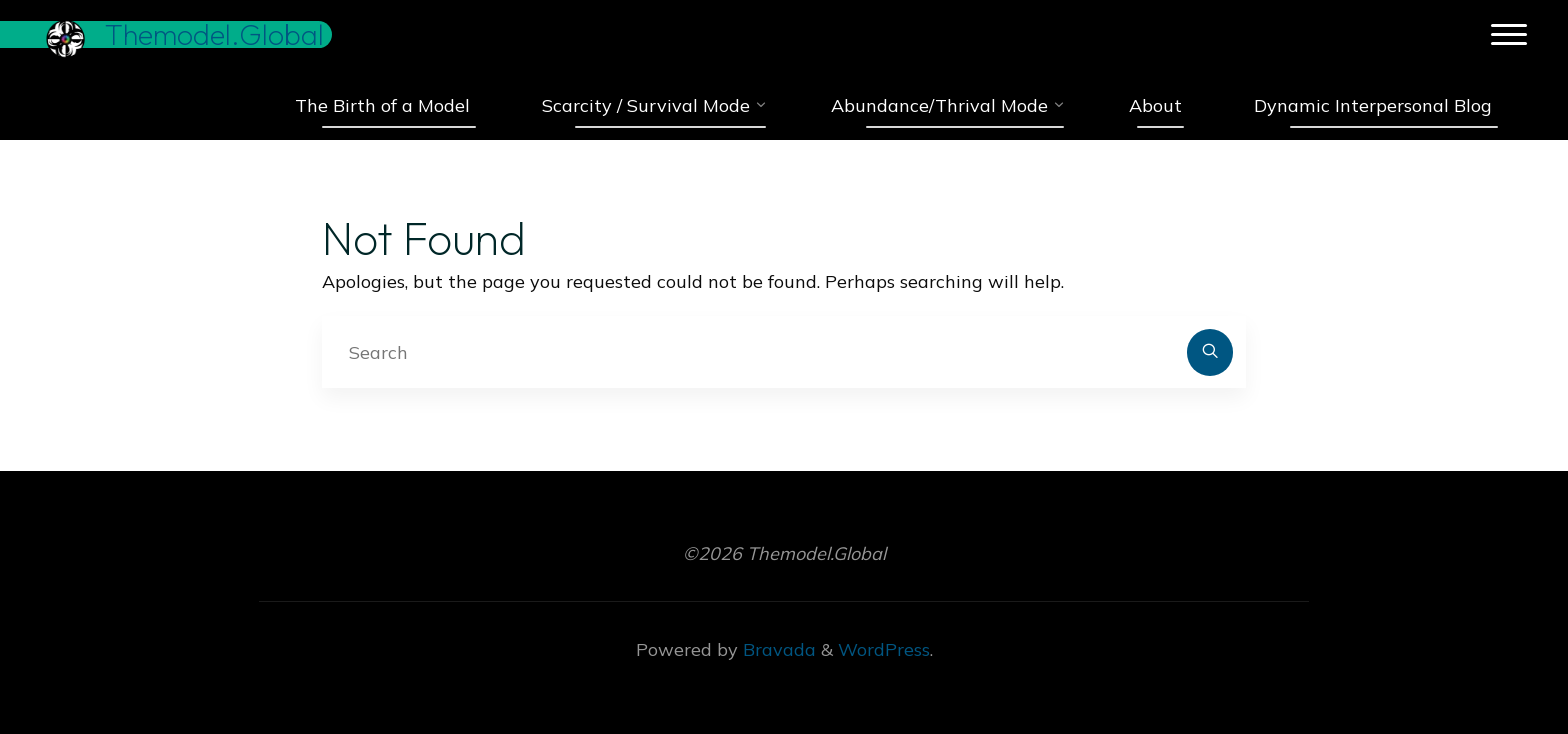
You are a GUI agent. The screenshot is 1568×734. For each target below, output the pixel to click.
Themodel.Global (218, 34)
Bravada (777, 649)
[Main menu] (1505, 35)
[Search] (1210, 352)
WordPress (884, 649)
